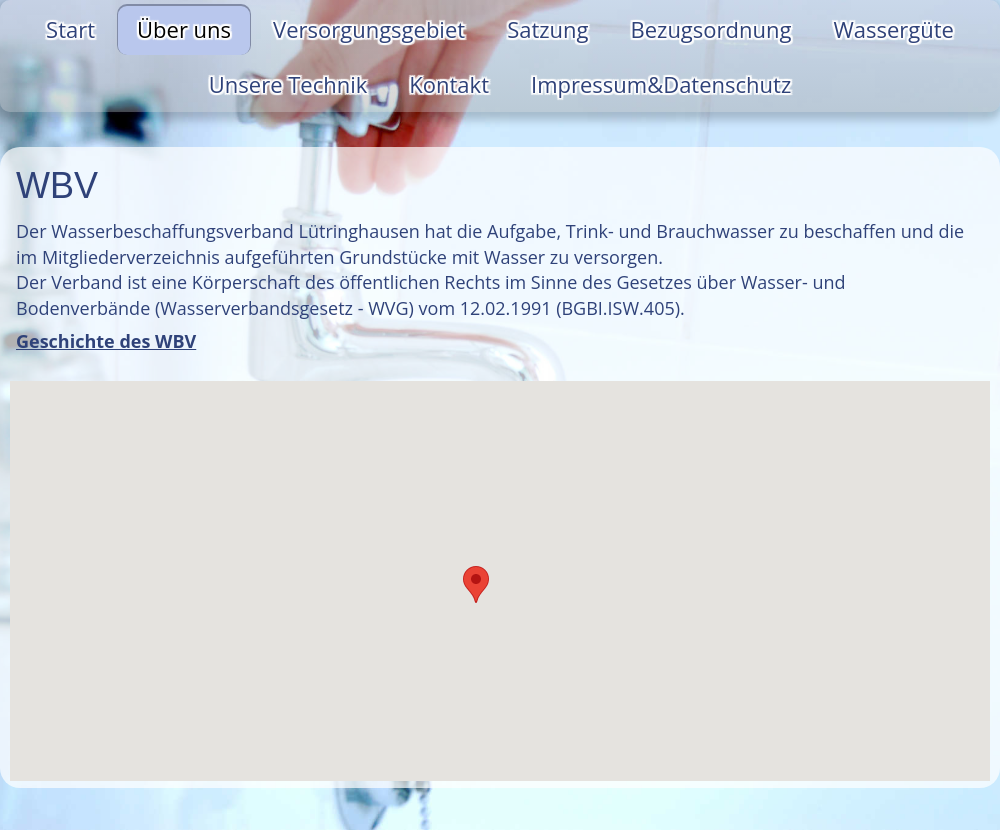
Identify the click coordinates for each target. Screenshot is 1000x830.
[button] (476, 584)
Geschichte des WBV (106, 341)
